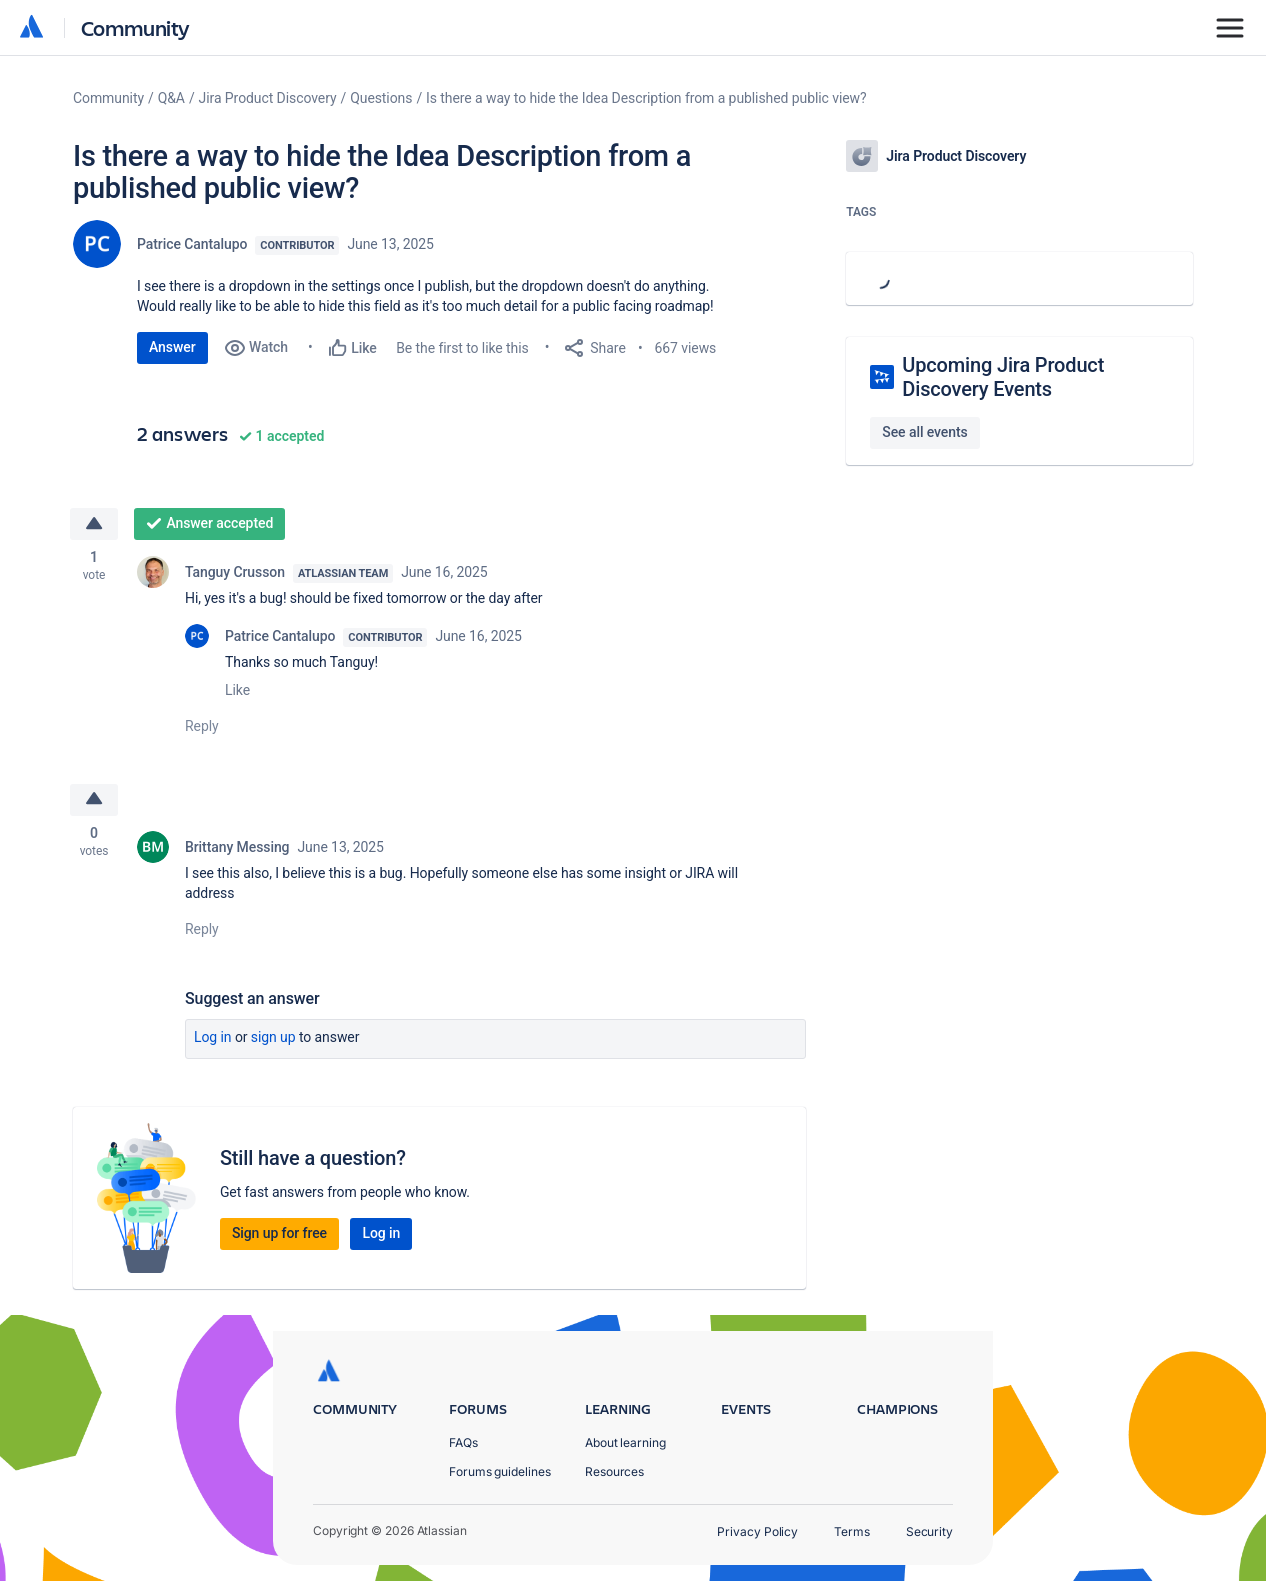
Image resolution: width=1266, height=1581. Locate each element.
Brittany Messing (237, 848)
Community (135, 27)
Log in (213, 1038)
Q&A (171, 98)
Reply (202, 726)
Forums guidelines (500, 1471)
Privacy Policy (757, 1531)
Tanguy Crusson (235, 572)
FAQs (463, 1442)
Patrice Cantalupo (192, 244)
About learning (625, 1442)
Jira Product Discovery (268, 98)
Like (237, 690)
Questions (381, 98)
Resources (614, 1471)
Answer (172, 347)
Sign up (273, 1038)
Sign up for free (279, 1234)
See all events (924, 432)
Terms (852, 1531)
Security (929, 1531)
